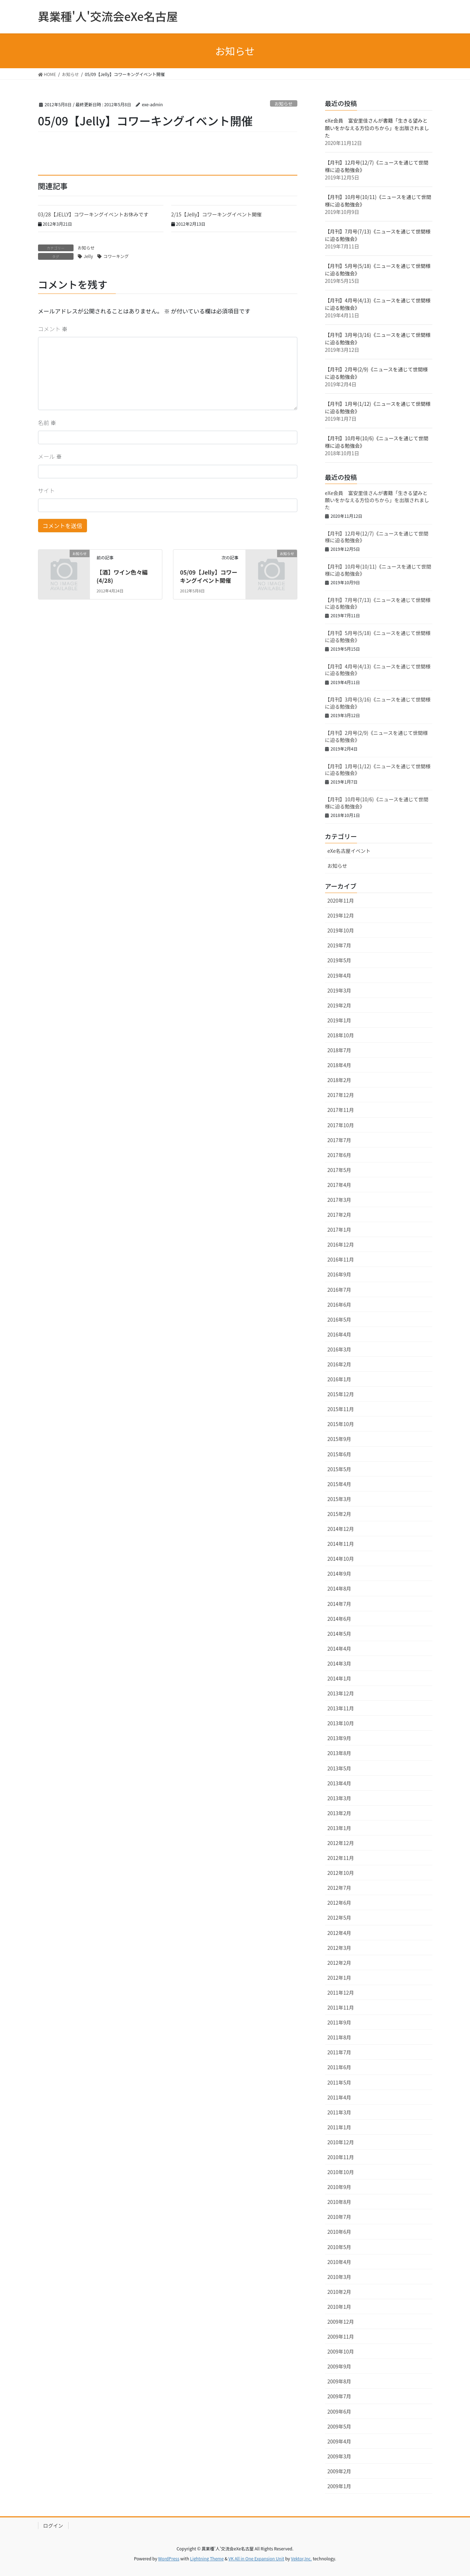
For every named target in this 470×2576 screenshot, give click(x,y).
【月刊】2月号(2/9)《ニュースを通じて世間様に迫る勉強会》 (376, 736)
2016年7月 (339, 1289)
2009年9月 (339, 2366)
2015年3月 (339, 1498)
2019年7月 (339, 945)
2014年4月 (339, 1648)
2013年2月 (339, 1813)
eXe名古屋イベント (349, 850)
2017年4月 (339, 1184)
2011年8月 (339, 2037)
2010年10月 (341, 2172)
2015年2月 (339, 1513)
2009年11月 (341, 2336)
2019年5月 (339, 960)
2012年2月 (339, 1962)
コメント (53, 328)
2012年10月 (341, 1872)
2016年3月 (339, 1349)
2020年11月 (341, 900)
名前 (47, 422)
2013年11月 (341, 1708)
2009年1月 (339, 2486)
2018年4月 (339, 1065)
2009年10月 (341, 2351)
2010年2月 (339, 2291)
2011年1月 (339, 2127)
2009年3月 (339, 2456)
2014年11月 (341, 1543)
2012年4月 (339, 1932)
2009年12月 (341, 2321)
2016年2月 (339, 1364)
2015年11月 (341, 1409)
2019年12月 (341, 915)
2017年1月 (339, 1229)
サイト (46, 490)
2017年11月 (341, 1109)
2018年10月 (341, 1035)
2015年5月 (339, 1469)
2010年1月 (339, 2306)
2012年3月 (339, 1947)
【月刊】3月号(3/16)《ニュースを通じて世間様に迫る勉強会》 (378, 703)
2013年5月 (339, 1768)
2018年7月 (339, 1050)
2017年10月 (341, 1125)
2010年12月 (341, 2142)
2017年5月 (339, 1169)
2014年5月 (339, 1633)
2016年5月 (339, 1319)
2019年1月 (339, 1020)
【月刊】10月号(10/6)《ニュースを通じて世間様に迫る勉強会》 (376, 803)
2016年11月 (341, 1259)
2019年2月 (339, 1005)
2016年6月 (339, 1304)
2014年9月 (339, 1573)
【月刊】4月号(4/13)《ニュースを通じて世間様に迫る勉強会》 (378, 670)
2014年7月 (339, 1603)
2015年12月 (341, 1394)
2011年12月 (341, 1992)
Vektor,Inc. (301, 2558)
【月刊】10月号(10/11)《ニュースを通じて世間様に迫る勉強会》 (378, 570)
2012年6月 (339, 1902)
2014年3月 (339, 1663)
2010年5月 (339, 2246)
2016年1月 (339, 1379)
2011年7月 (339, 2052)
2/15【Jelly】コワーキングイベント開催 (216, 214)
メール (50, 456)
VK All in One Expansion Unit (256, 2558)
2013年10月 (341, 1723)
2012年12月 (341, 1842)
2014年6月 (339, 1618)
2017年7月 (339, 1140)
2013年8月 (339, 1753)
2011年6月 (339, 2067)
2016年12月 (341, 1244)
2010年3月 (339, 2276)
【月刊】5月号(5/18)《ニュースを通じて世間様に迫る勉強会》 (378, 636)
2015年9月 (339, 1438)
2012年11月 (341, 1857)
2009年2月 (339, 2471)
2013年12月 (341, 1693)
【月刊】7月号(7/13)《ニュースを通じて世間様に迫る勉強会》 (378, 603)
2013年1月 (339, 1828)
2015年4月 (339, 1484)
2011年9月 (339, 2022)
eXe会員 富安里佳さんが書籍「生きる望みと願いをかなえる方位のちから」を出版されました (377, 128)
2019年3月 (339, 990)
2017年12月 (341, 1094)
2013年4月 (339, 1783)
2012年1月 (339, 1977)
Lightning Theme (207, 2558)
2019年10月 (341, 930)
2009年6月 (339, 2411)
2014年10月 (341, 1558)
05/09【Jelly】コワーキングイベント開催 (209, 576)
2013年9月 (339, 1738)
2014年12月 (341, 1528)
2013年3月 (339, 1798)
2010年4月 (339, 2261)
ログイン (53, 2525)
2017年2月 (339, 1214)
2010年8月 (339, 2201)
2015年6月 (339, 1454)
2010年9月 (339, 2186)
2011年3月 (339, 2112)
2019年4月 (339, 975)
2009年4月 (339, 2441)
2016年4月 (339, 1334)
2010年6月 (339, 2231)
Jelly (88, 256)
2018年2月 (339, 1079)
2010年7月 (339, 2216)
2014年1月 (339, 1678)
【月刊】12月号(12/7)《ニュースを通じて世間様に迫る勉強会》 (376, 537)
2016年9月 (339, 1274)
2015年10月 (341, 1423)
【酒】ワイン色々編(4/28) (122, 576)
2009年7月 (339, 2396)
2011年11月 (341, 2007)
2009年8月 (339, 2381)
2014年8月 (339, 1588)
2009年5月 (339, 2426)
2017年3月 (339, 1199)
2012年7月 (339, 1887)
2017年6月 (339, 1154)
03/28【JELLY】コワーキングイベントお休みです (95, 214)
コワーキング (116, 256)
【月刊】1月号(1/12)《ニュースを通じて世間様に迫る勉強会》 (378, 770)
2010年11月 (341, 2157)
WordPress (168, 2558)
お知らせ (284, 103)
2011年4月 (339, 2097)
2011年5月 (339, 2082)
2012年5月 (339, 1917)
